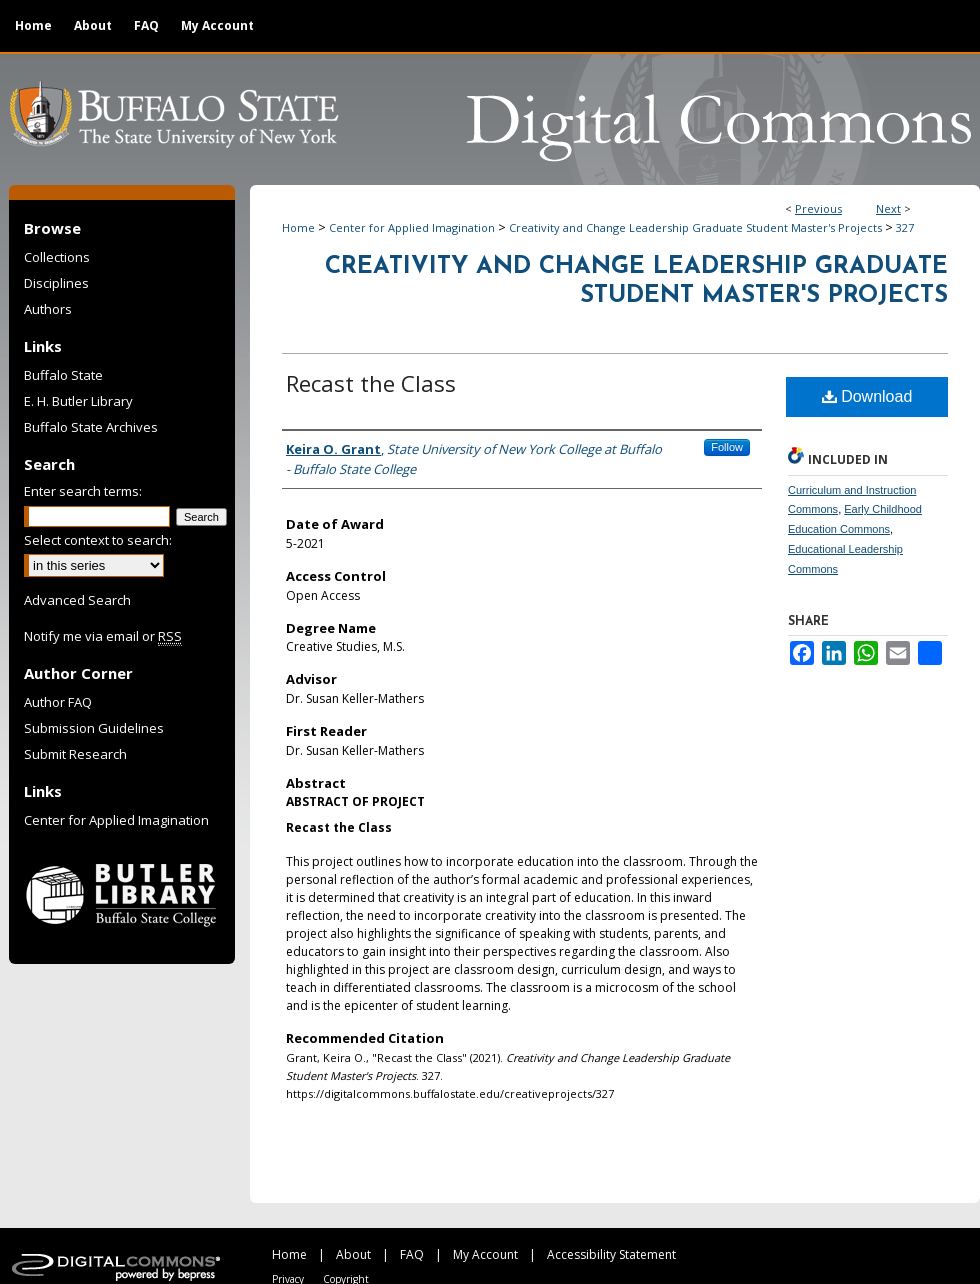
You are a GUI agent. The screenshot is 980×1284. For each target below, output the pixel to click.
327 (905, 227)
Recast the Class (371, 383)
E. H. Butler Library (78, 401)
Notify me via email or (103, 636)
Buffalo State (63, 375)
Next (888, 208)
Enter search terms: (83, 491)
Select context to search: (98, 540)
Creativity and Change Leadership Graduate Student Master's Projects (695, 227)
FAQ (412, 1254)
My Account (485, 1254)
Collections (57, 257)
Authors (48, 309)
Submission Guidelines (94, 728)
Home (298, 227)
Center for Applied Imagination (412, 227)
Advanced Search (77, 600)
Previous (818, 208)
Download (867, 396)
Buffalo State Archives (91, 427)
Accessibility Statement (611, 1254)
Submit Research (75, 754)
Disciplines (56, 283)
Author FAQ (58, 702)
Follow (727, 447)
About (353, 1254)
